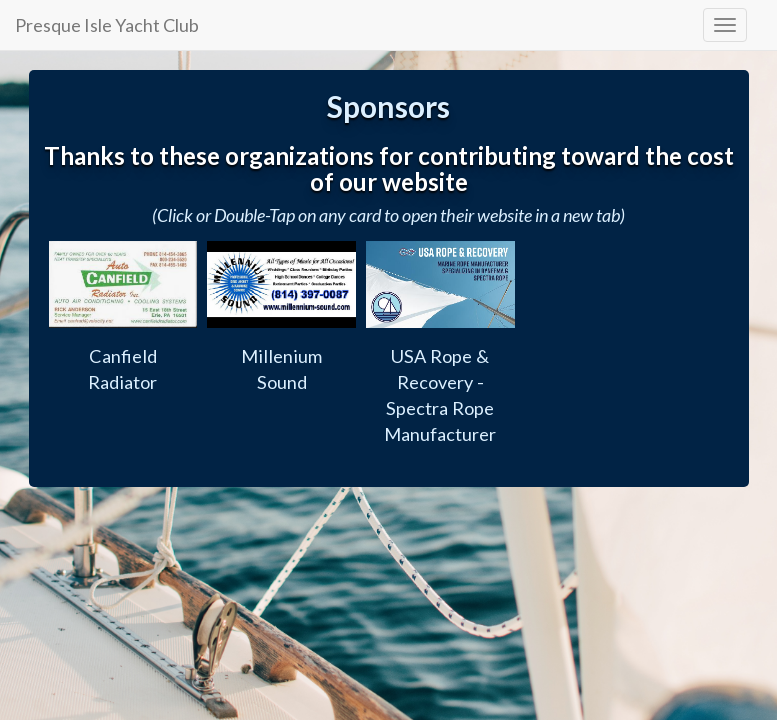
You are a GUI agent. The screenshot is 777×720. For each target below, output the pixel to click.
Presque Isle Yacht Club (107, 25)
